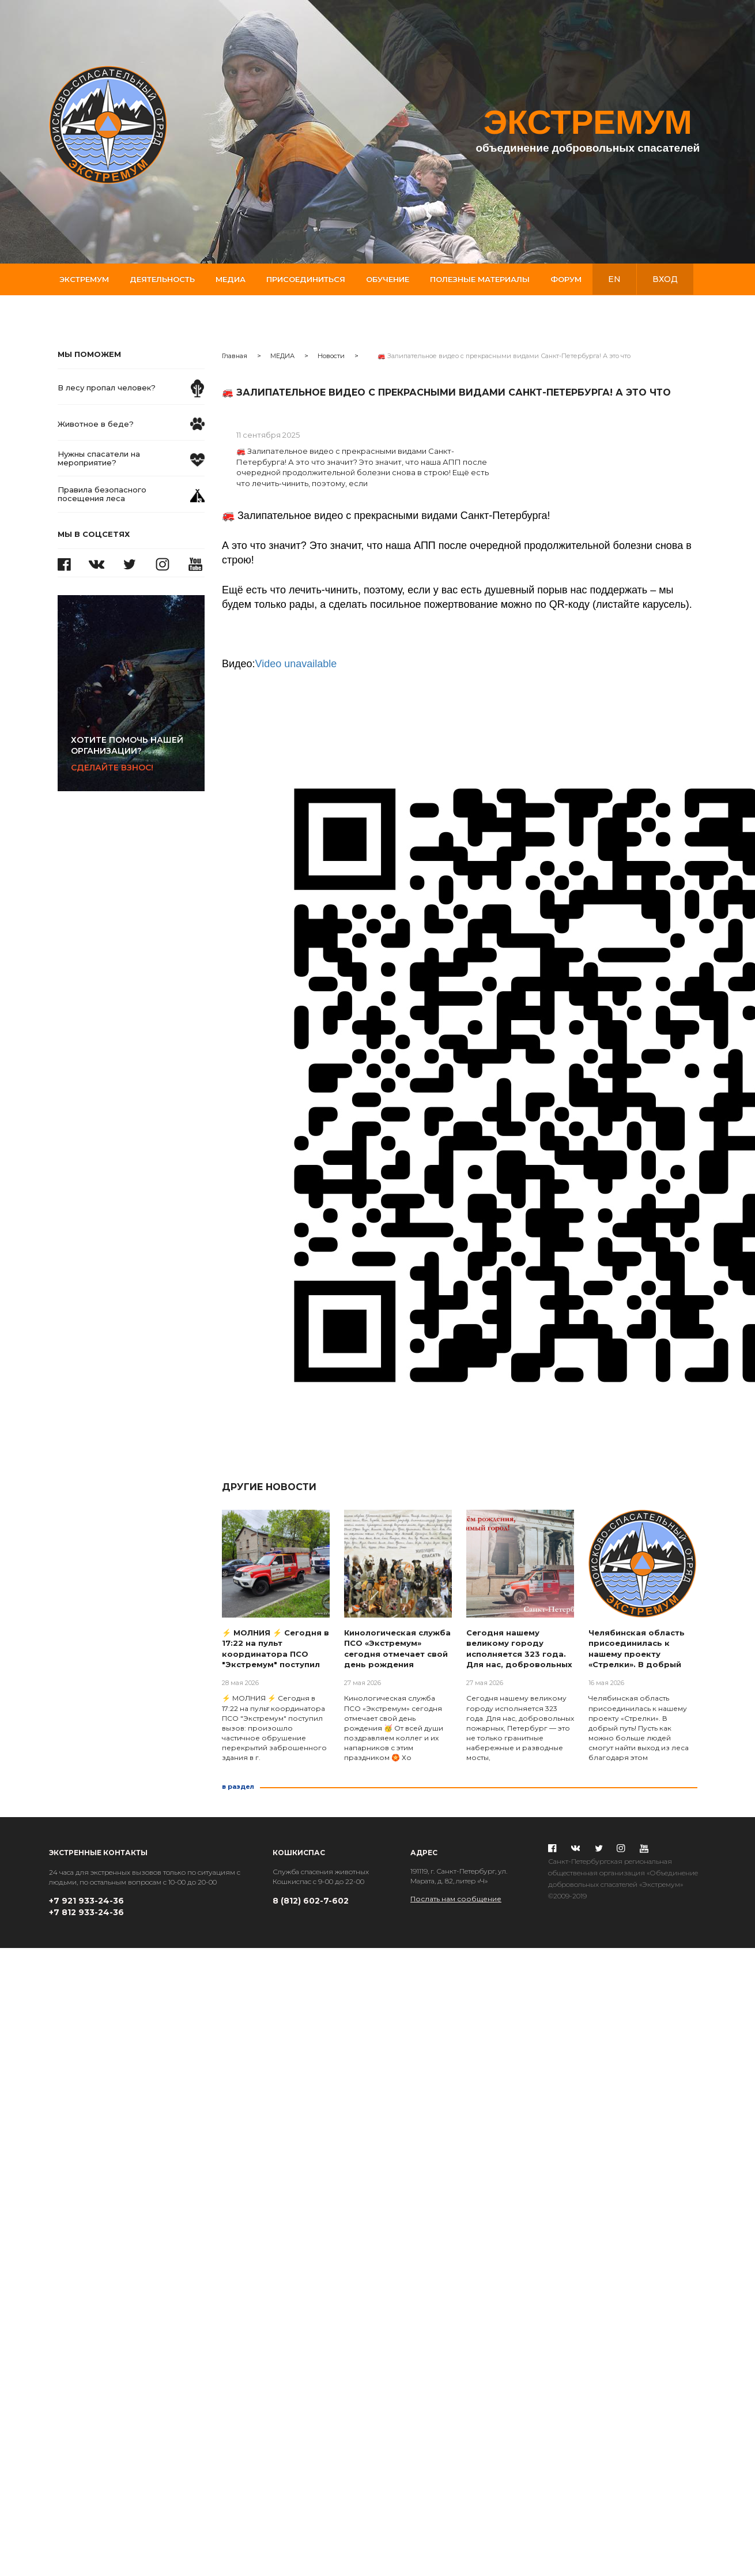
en (614, 279)
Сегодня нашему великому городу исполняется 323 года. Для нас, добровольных (519, 1648)
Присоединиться (305, 279)
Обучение (387, 279)
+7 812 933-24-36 (86, 1912)
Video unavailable (296, 664)
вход (665, 279)
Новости (331, 356)
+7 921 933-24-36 (86, 1901)
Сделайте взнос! (138, 754)
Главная (234, 356)
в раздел (238, 1786)
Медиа (231, 279)
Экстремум (84, 279)
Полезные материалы (480, 279)
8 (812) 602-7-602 (311, 1901)
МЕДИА (282, 356)
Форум (566, 279)
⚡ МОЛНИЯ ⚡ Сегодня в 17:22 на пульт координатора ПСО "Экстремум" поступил (275, 1648)
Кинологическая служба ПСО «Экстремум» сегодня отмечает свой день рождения (397, 1648)
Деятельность (162, 279)
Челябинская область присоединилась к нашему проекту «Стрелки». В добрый (636, 1648)
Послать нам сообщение (455, 1898)
